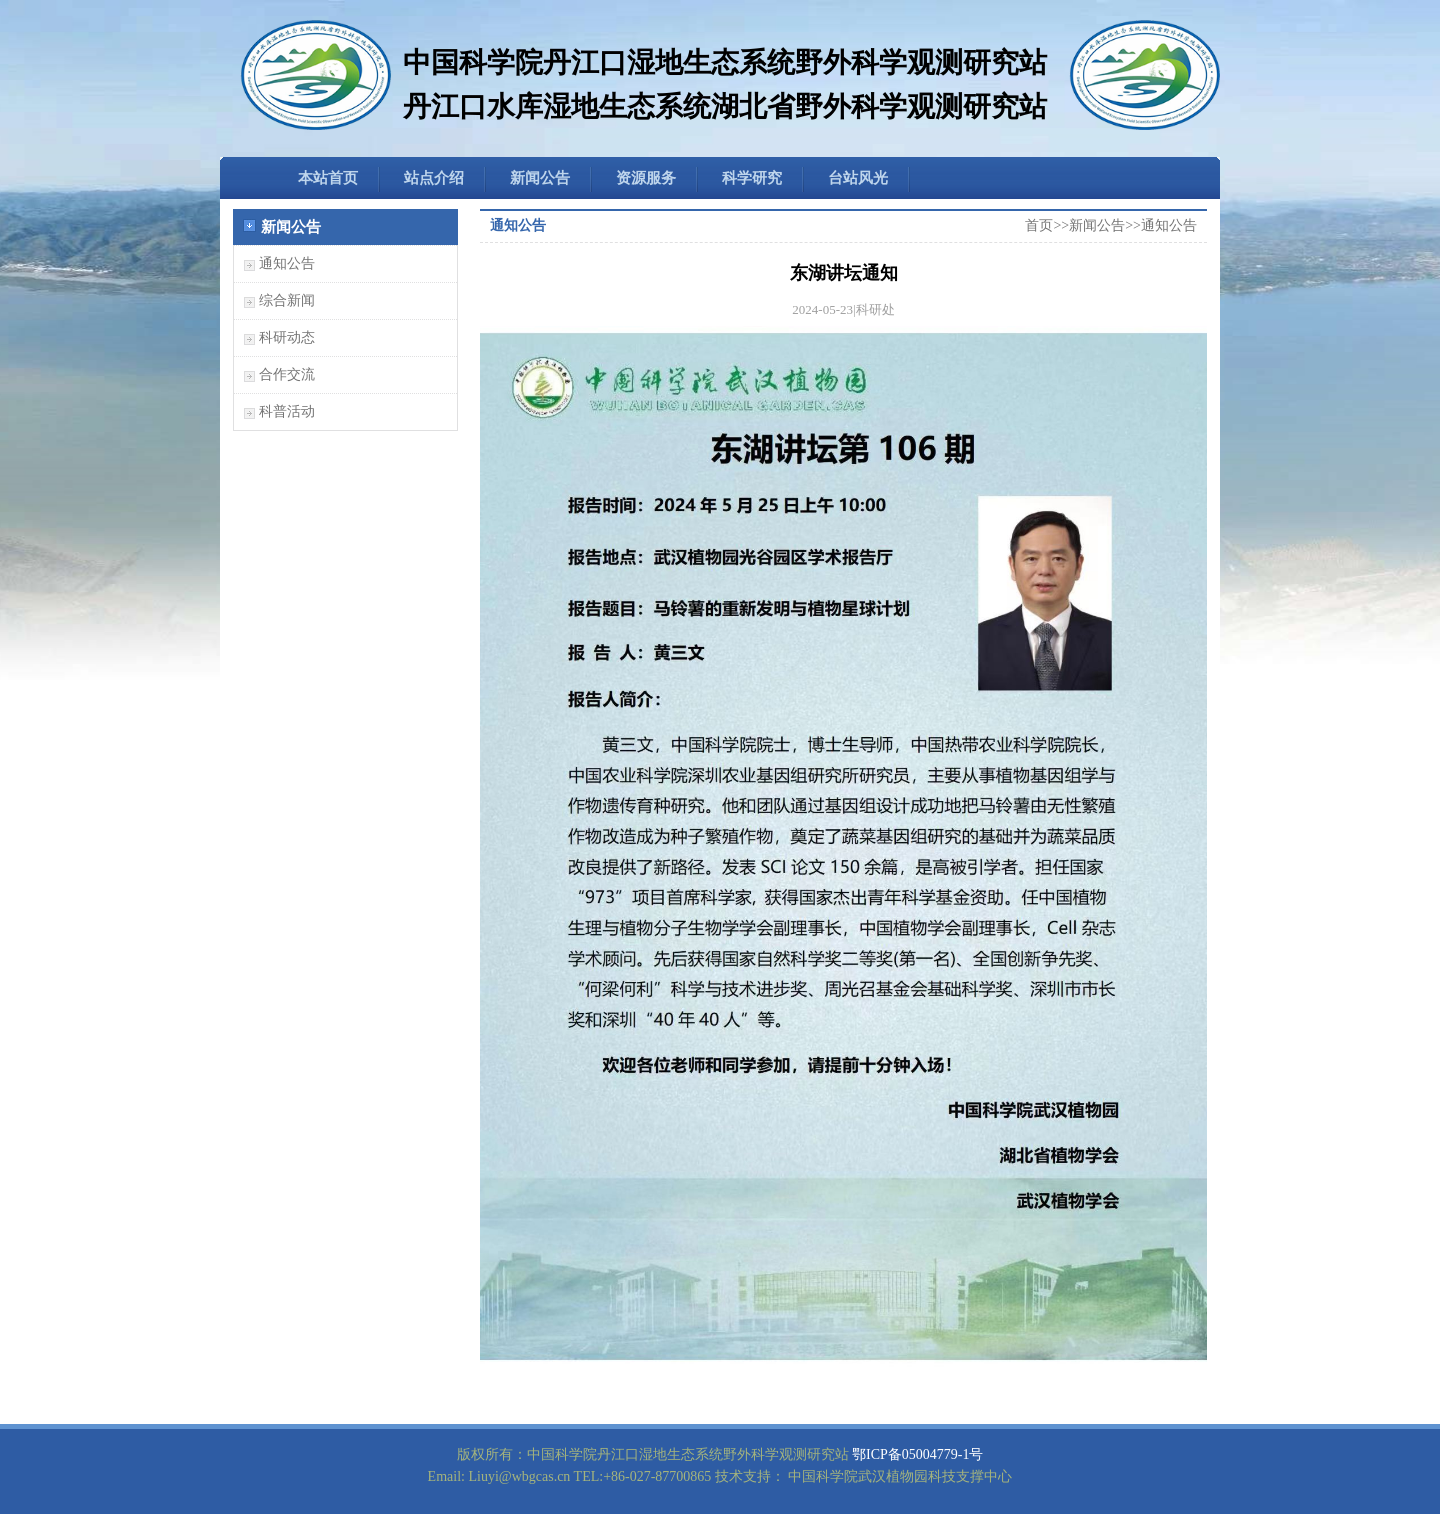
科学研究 (752, 178)
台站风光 (858, 178)
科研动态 (287, 337)
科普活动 (287, 411)
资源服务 (646, 178)
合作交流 (287, 374)
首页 (1039, 225)
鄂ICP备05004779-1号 (917, 1454)
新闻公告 (540, 178)
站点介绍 (434, 178)
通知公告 (287, 263)
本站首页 (328, 178)
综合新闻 (287, 300)
